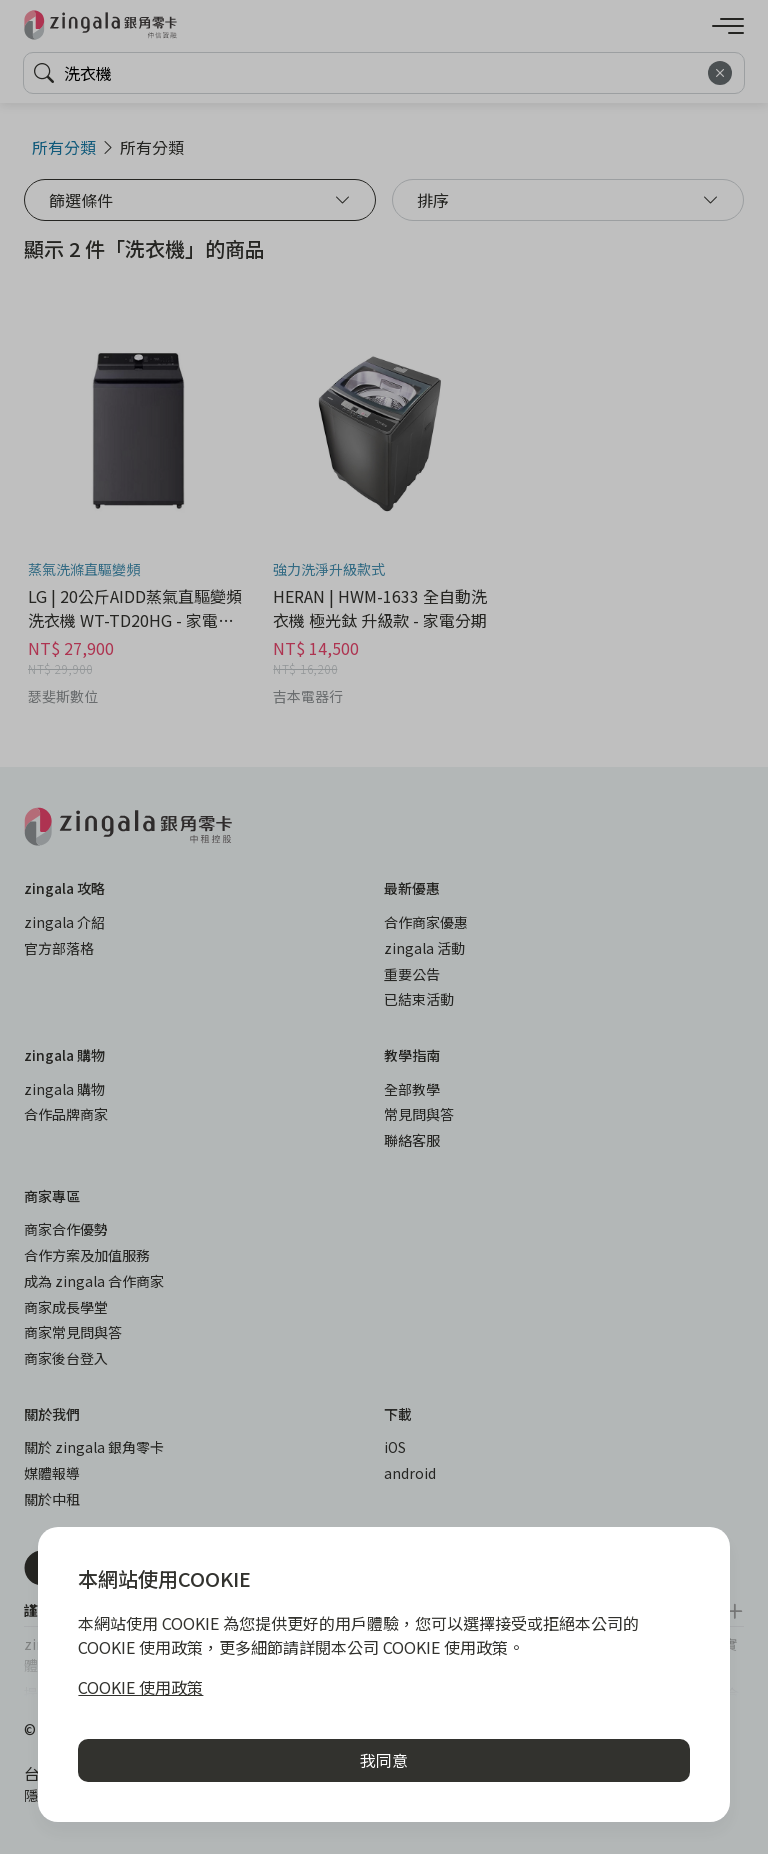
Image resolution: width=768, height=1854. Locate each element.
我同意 (384, 1760)
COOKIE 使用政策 (140, 1687)
